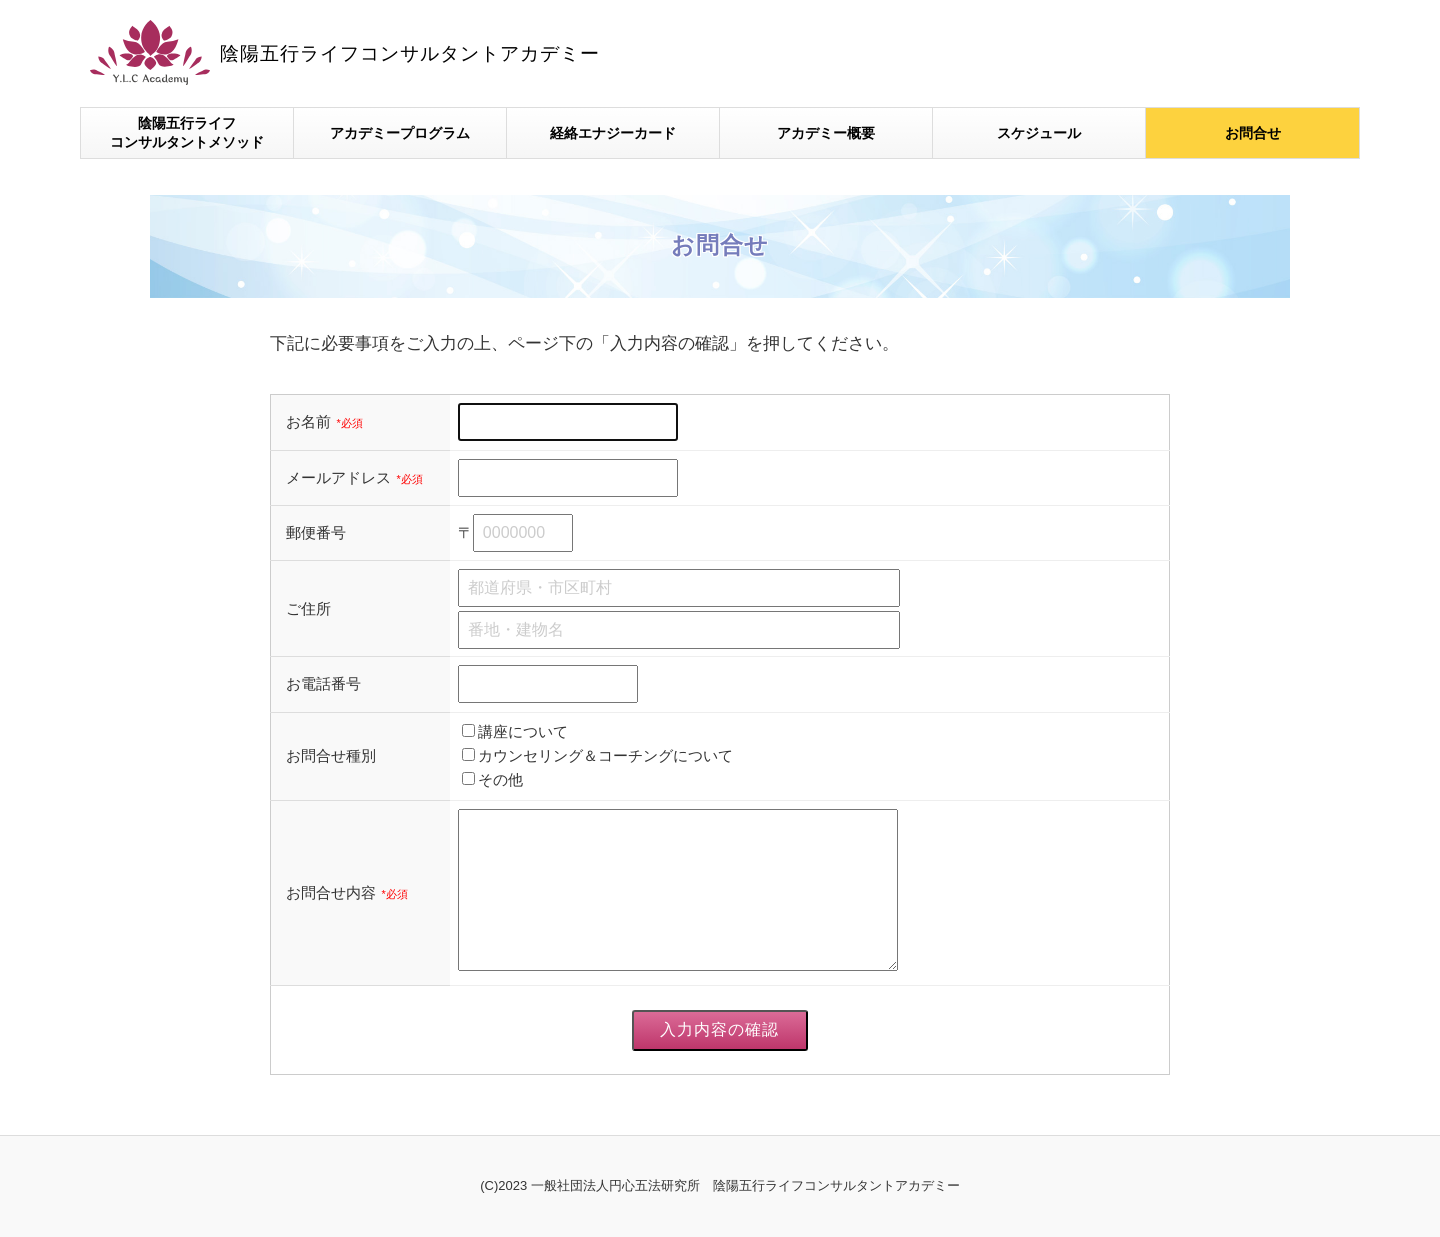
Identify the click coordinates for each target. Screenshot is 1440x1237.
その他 (500, 779)
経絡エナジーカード (613, 133)
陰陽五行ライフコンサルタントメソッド (187, 133)
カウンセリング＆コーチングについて (605, 755)
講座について (523, 731)
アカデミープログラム (400, 133)
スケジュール (1039, 133)
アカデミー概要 (826, 133)
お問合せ (1253, 133)
